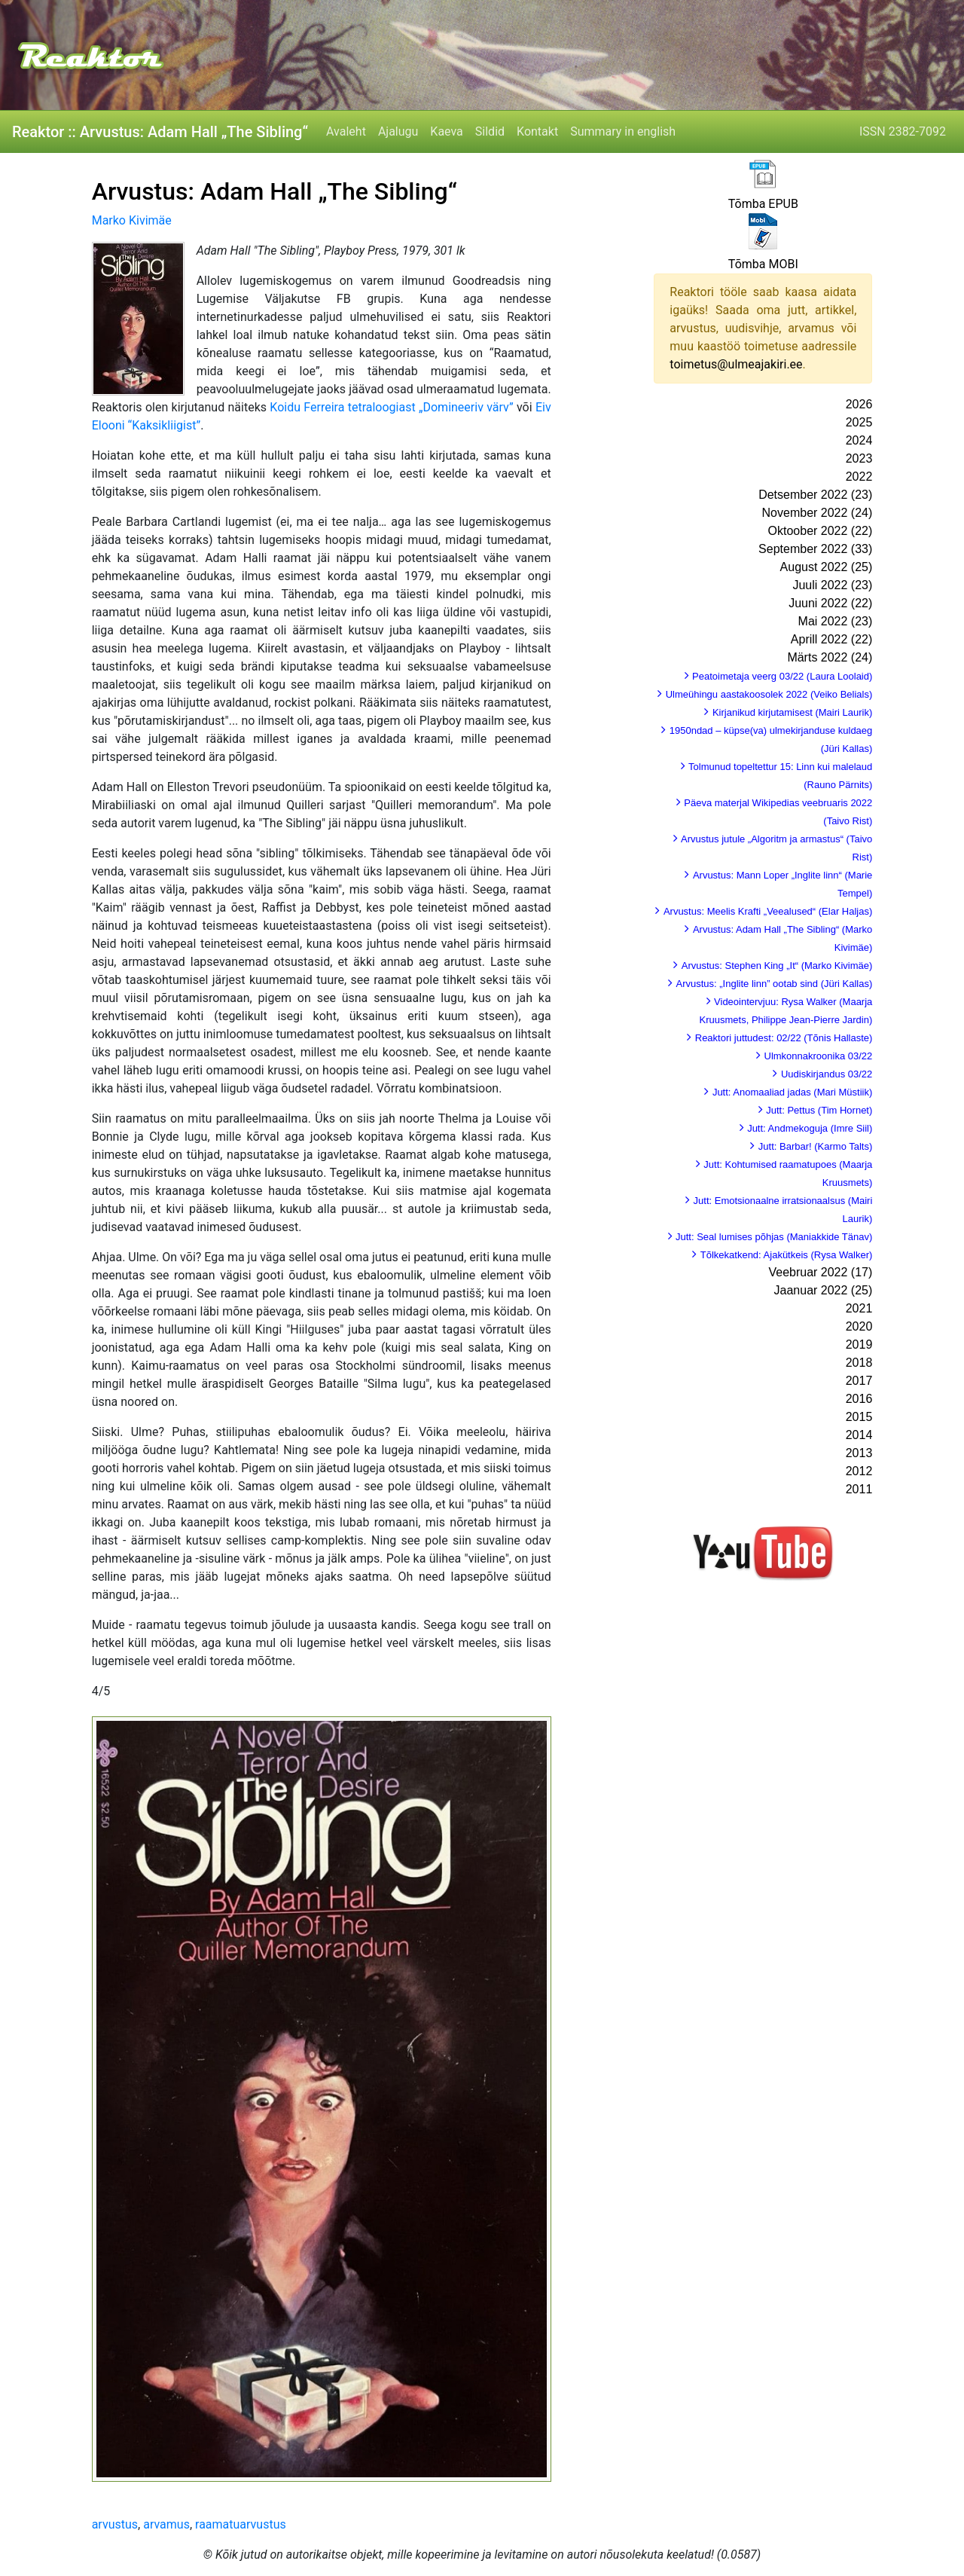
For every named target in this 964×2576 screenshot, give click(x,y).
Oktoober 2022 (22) (820, 530)
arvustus (115, 2524)
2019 (859, 1344)
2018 (859, 1362)
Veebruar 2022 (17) (820, 1272)
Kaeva (446, 131)
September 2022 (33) (815, 548)
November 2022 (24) (817, 512)
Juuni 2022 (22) (830, 603)
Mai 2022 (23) (835, 621)
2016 (859, 1398)
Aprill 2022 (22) (832, 639)
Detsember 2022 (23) (815, 494)
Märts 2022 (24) (829, 657)
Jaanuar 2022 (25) (823, 1290)
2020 (859, 1326)
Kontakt (537, 131)
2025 (859, 422)
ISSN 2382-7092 (902, 131)
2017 (859, 1380)
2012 (859, 1471)
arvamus (166, 2524)
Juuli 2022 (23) (832, 585)
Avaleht (346, 131)
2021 (859, 1308)
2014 (859, 1435)
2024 (859, 440)
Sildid (490, 131)
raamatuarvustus (240, 2524)
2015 (859, 1416)
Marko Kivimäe (132, 220)
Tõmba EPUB (763, 204)
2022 (859, 476)
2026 (859, 404)
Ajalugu (398, 131)
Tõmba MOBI (763, 264)
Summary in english (623, 131)
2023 (859, 458)
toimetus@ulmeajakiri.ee (736, 364)
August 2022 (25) (826, 567)
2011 (859, 1489)
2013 (859, 1453)
